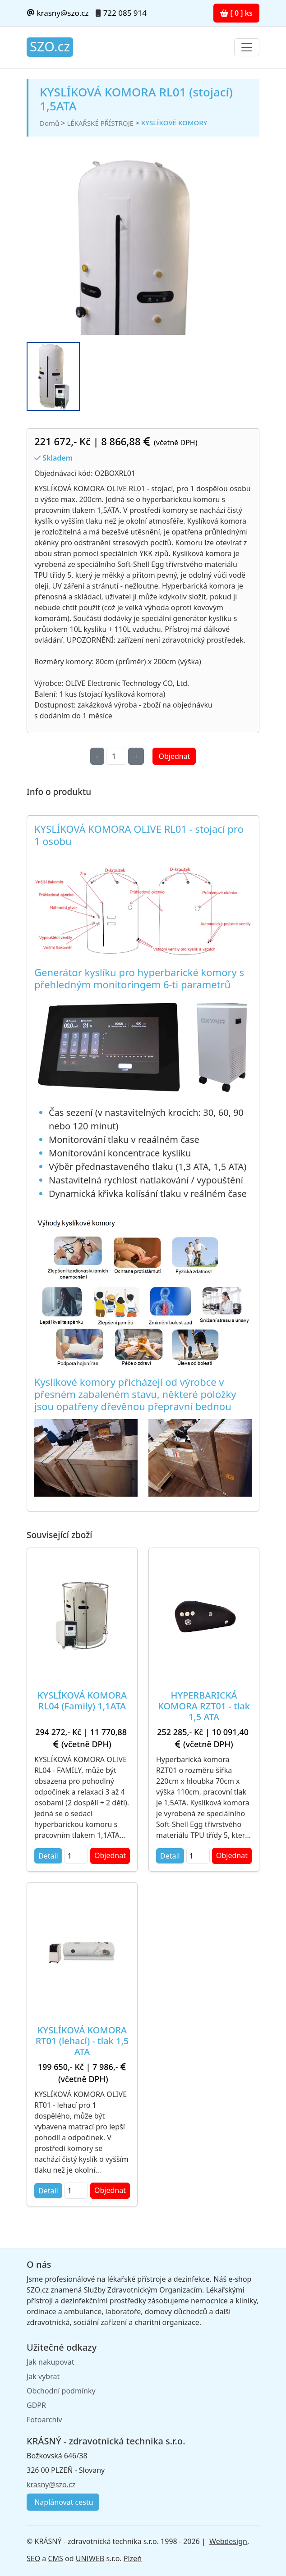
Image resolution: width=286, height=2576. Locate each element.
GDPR (36, 2405)
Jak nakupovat (50, 2362)
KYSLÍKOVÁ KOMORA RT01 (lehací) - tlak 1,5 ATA (82, 2041)
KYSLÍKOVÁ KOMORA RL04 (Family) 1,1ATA (82, 1700)
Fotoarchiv (44, 2420)
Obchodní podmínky (61, 2391)
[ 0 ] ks (236, 13)
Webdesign (228, 2541)
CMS (55, 2558)
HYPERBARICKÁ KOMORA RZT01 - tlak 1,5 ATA (204, 1706)
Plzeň (133, 2558)
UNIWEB (90, 2558)
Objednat (174, 756)
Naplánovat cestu (62, 2502)
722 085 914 (125, 13)
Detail (48, 1856)
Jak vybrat (43, 2376)
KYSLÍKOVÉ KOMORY (174, 122)
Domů (49, 123)
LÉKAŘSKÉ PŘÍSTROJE (100, 123)
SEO (33, 2558)
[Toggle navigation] (246, 47)
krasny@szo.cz (57, 13)
